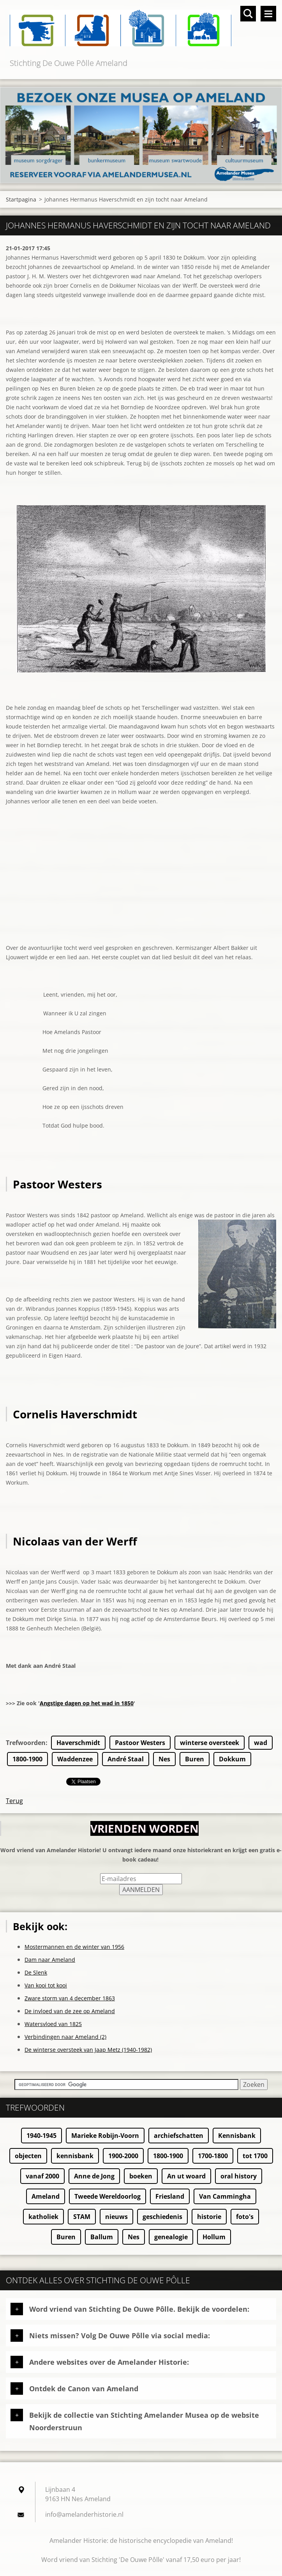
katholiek (43, 2216)
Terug (14, 1800)
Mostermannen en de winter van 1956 (74, 1946)
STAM (81, 2216)
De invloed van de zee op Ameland (70, 2011)
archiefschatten (178, 2135)
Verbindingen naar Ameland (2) (65, 2036)
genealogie (171, 2237)
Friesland (169, 2196)
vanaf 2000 (42, 2176)
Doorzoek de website (248, 13)
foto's (245, 2216)
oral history (238, 2176)
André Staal (126, 1759)
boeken (140, 2176)
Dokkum (232, 1759)
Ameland (46, 2196)
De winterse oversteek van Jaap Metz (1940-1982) (88, 2049)
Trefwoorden (26, 1742)
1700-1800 (213, 2156)
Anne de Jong (94, 2176)
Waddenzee (75, 1759)
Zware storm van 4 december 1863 (70, 1998)
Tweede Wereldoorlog (107, 2196)
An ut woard (186, 2176)
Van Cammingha (225, 2196)
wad (260, 1742)
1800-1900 (27, 1759)
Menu (268, 13)
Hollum (214, 2237)
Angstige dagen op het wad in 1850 (87, 1703)
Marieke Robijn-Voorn (105, 2135)
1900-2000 (123, 2156)
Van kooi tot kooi (46, 1985)
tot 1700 (255, 2156)
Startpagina (21, 199)
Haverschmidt (78, 1742)
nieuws (116, 2216)
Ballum (101, 2237)
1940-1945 (41, 2135)
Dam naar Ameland (50, 1959)
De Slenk (36, 1972)
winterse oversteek (209, 1742)
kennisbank (74, 2156)
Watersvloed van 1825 (53, 2024)
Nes (164, 1759)
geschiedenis (162, 2216)
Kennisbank (237, 2135)
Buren (194, 1759)
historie (209, 2216)
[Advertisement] (141, 888)
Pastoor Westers (140, 1742)
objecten (28, 2156)
